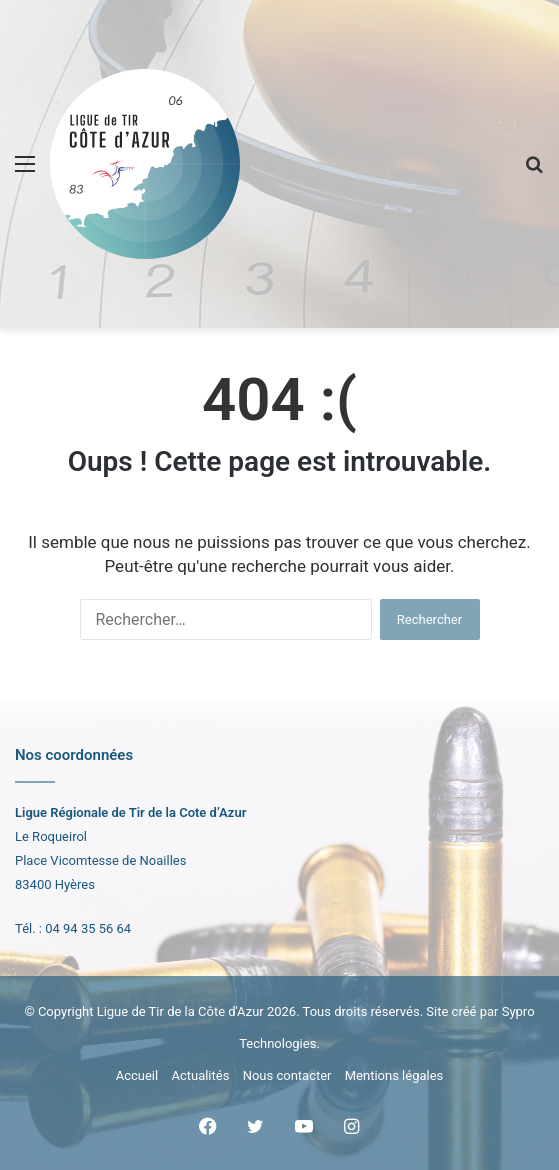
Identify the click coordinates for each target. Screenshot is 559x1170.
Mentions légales (394, 1075)
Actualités (200, 1075)
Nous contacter (287, 1075)
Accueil (137, 1075)
